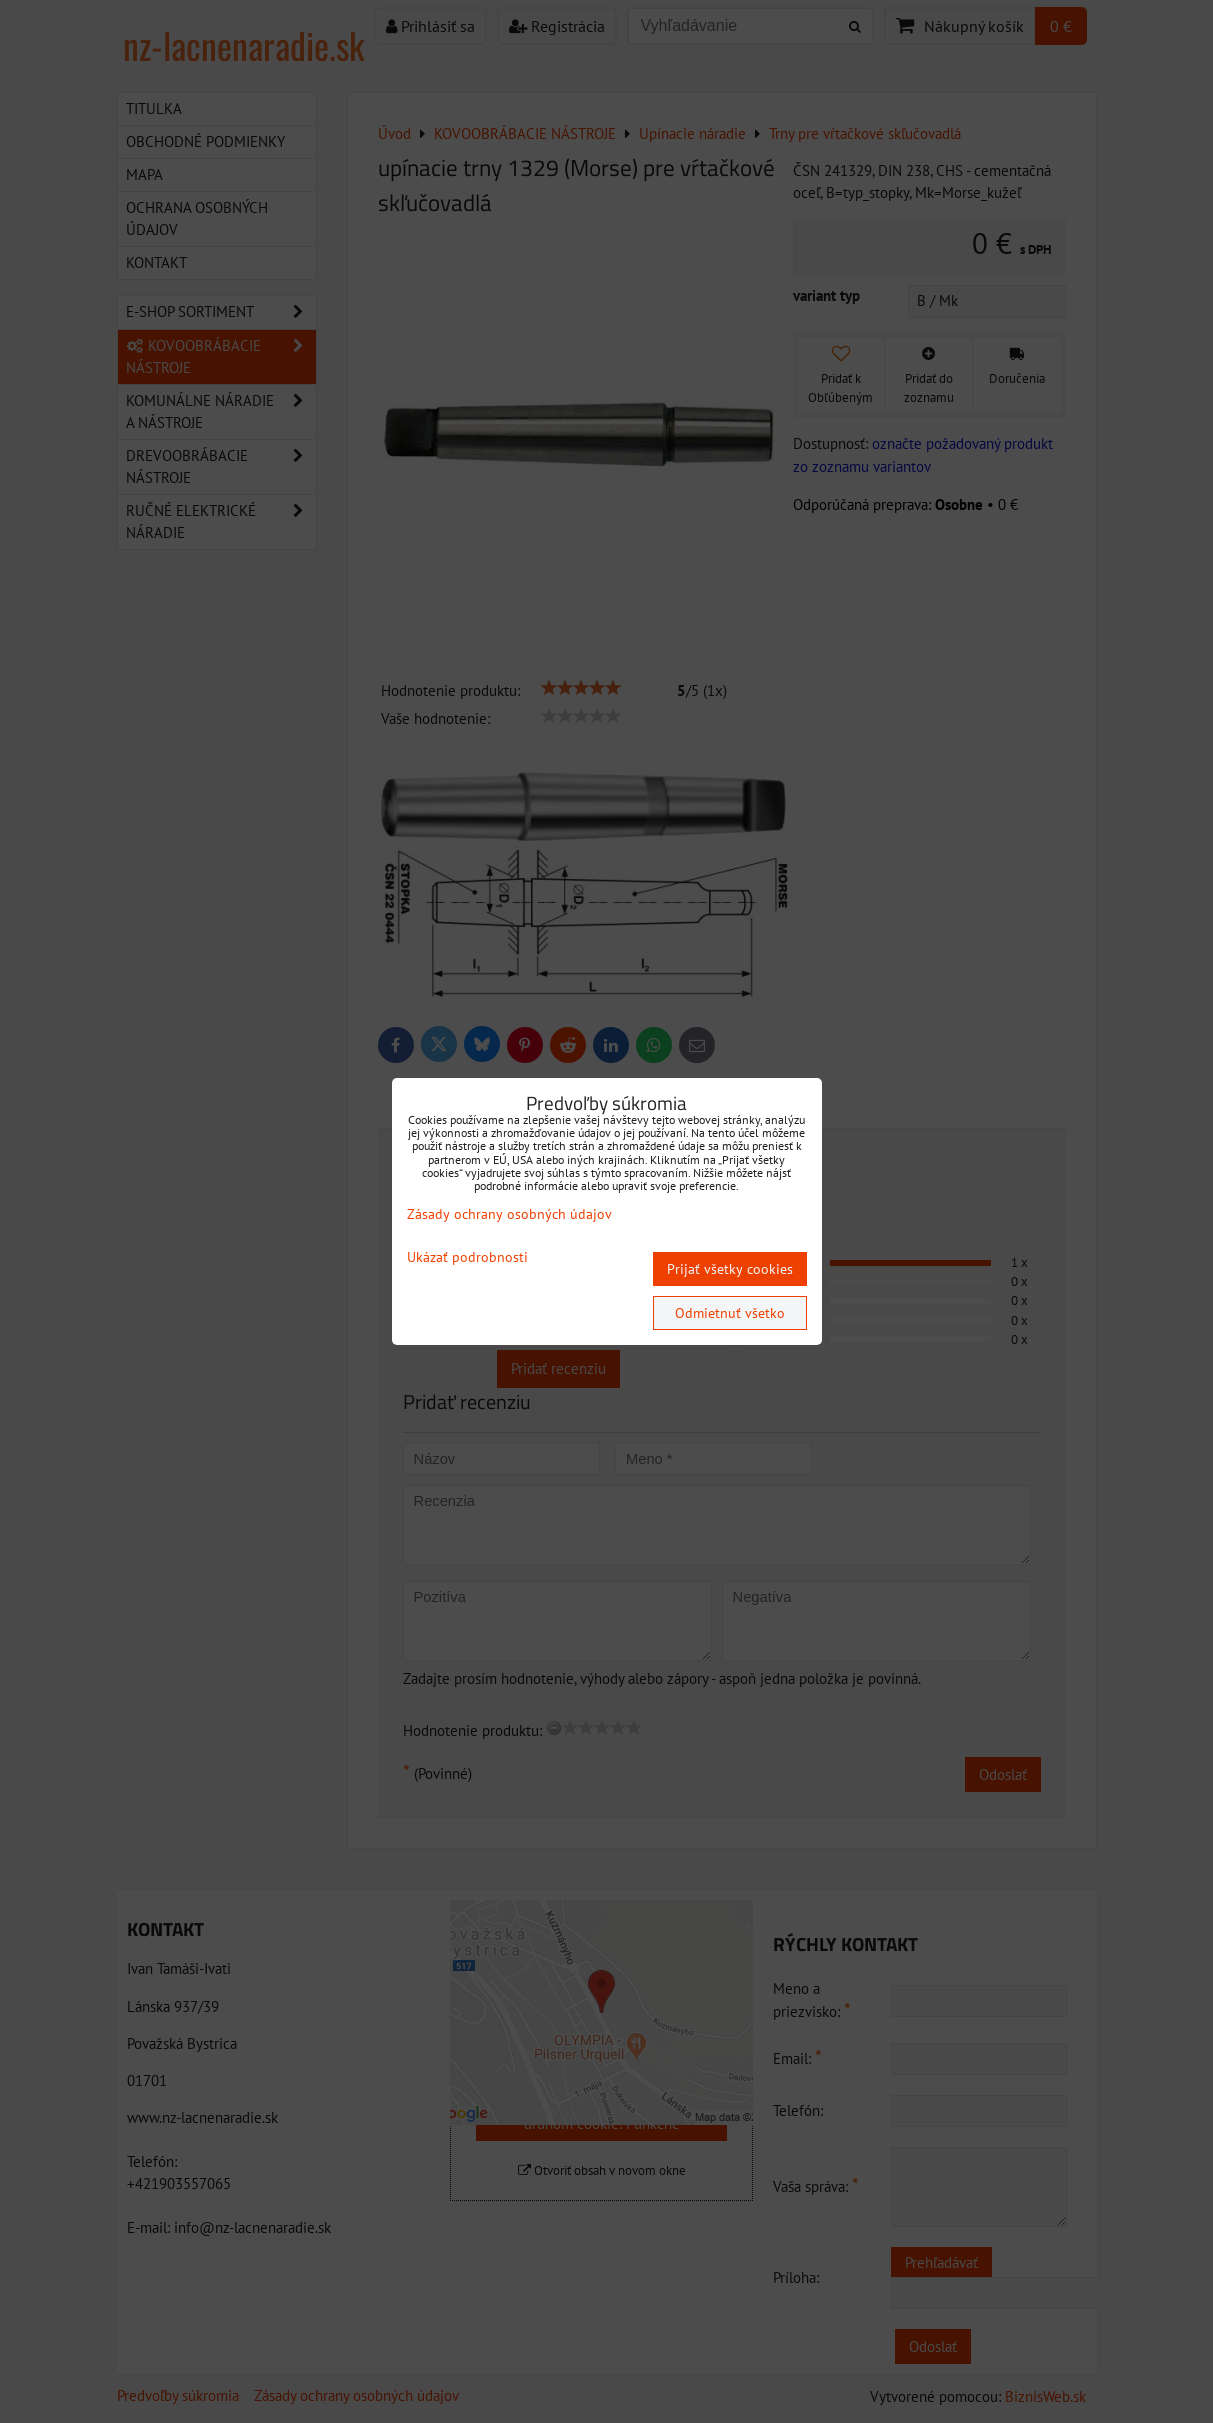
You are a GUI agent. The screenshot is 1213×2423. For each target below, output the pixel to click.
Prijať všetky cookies (730, 1269)
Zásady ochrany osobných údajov (509, 1214)
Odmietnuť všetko (730, 1313)
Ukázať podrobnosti (467, 1257)
